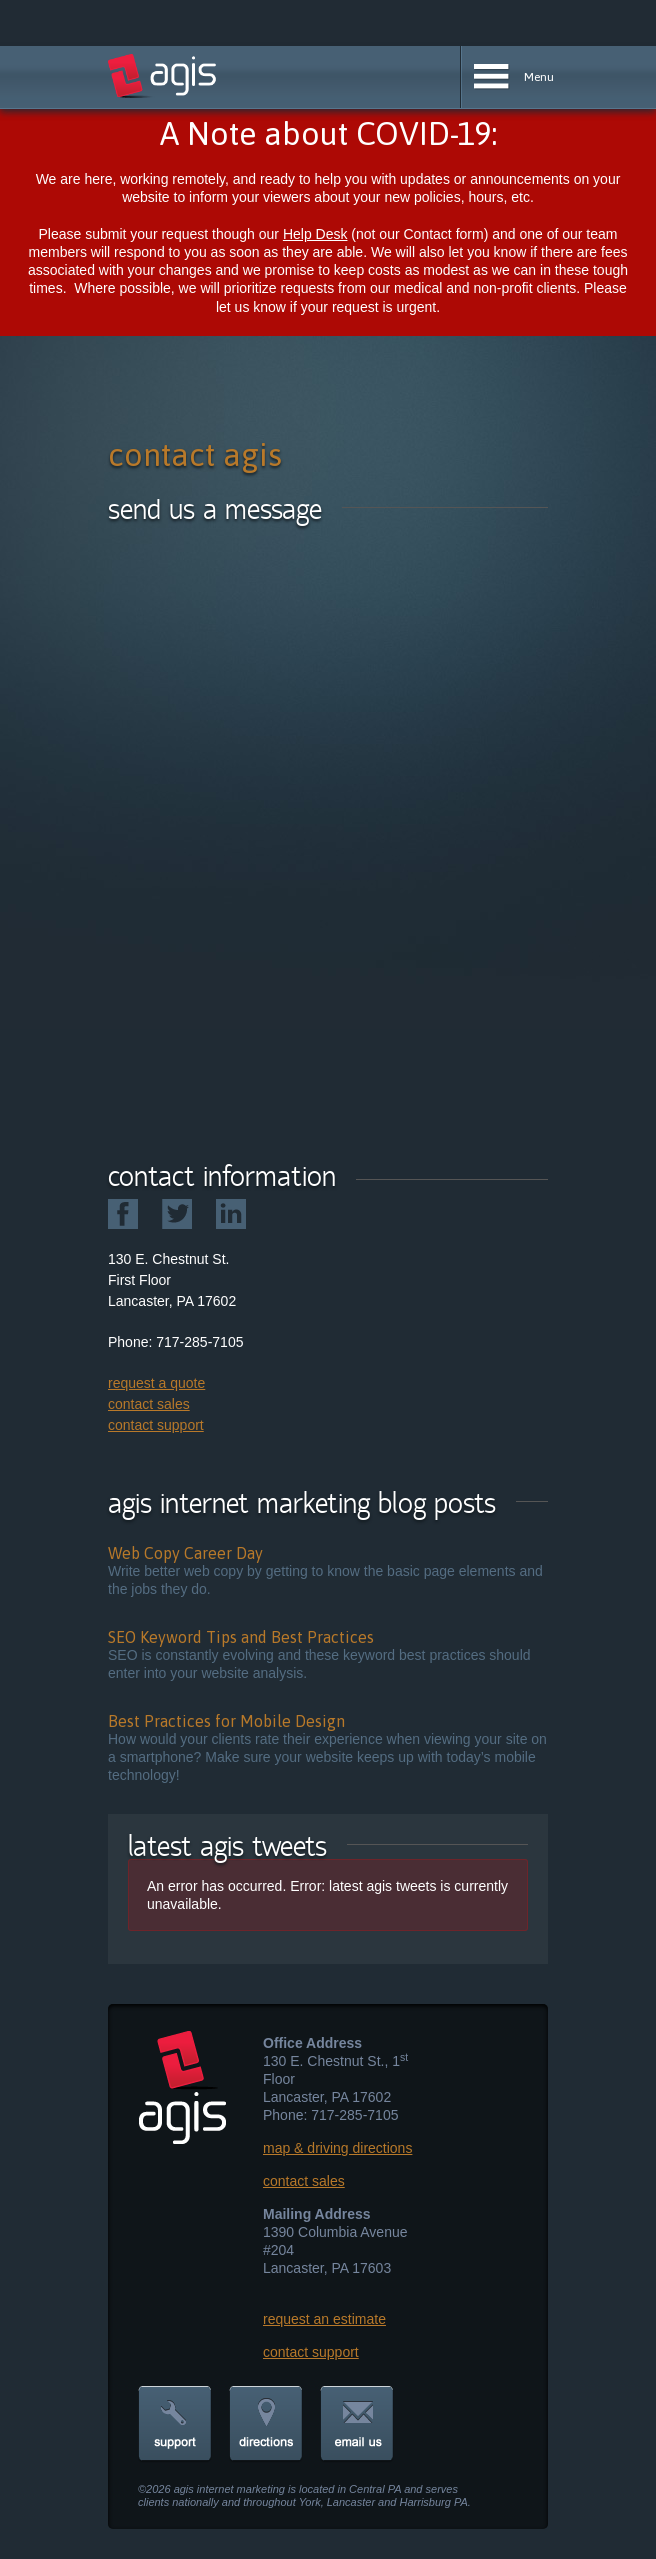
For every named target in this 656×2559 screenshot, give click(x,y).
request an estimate (324, 2319)
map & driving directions (337, 2148)
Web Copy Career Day (185, 1553)
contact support (156, 1425)
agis (163, 76)
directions (266, 2424)
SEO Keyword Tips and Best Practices (241, 1637)
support (175, 2424)
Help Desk (315, 234)
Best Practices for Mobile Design (226, 1721)
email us (357, 2424)
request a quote (156, 1383)
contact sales (149, 1404)
